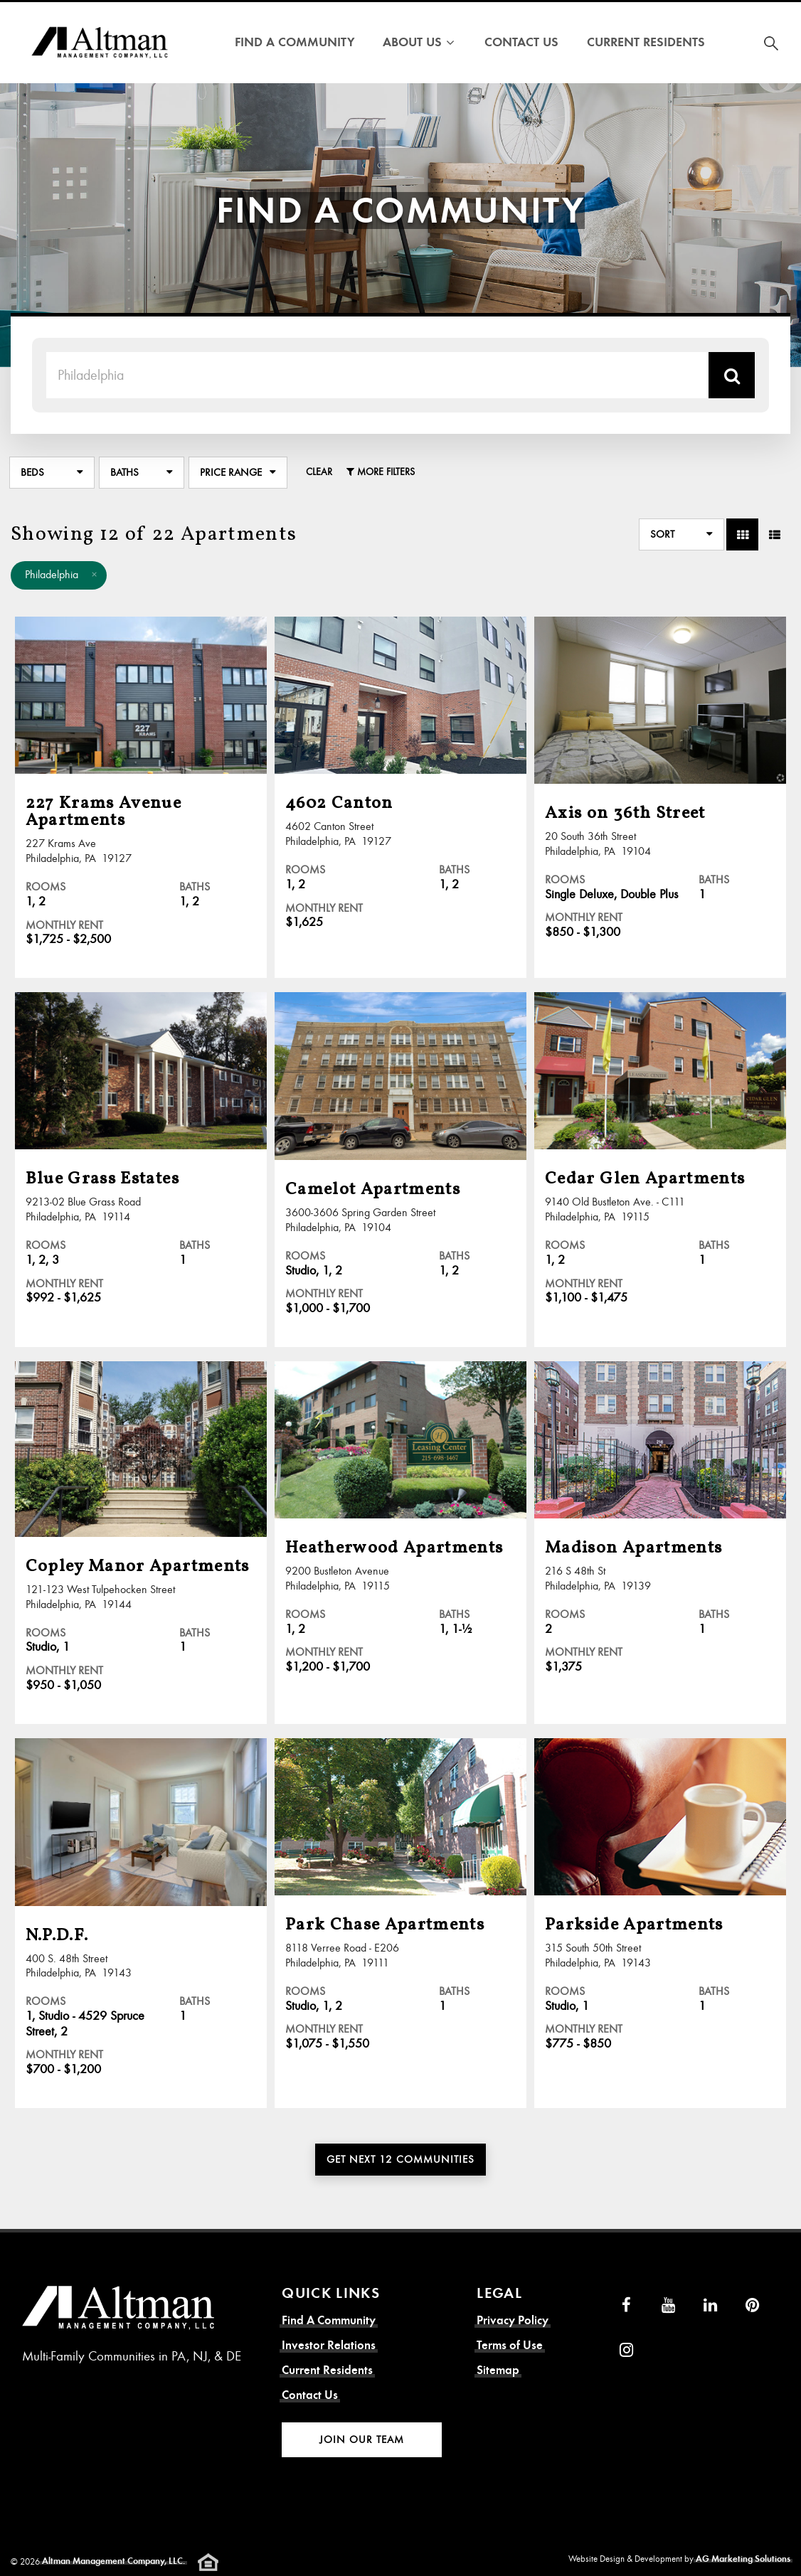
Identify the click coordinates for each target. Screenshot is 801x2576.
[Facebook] (626, 2305)
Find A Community (294, 42)
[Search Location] (732, 375)
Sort (662, 534)
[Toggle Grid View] (742, 534)
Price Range (231, 472)
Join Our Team (361, 2439)
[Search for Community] (770, 43)
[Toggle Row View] (774, 534)
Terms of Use (510, 2345)
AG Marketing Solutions (743, 2559)
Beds (32, 472)
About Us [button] (419, 42)
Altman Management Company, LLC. (113, 2561)
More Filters (380, 472)
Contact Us (521, 42)
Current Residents (646, 42)
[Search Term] (377, 375)
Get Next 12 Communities (400, 2159)
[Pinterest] (752, 2305)
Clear (319, 472)
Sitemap (498, 2370)
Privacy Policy (512, 2320)
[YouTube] (668, 2305)
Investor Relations (329, 2345)
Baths (124, 472)
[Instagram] (626, 2350)
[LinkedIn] (710, 2305)
